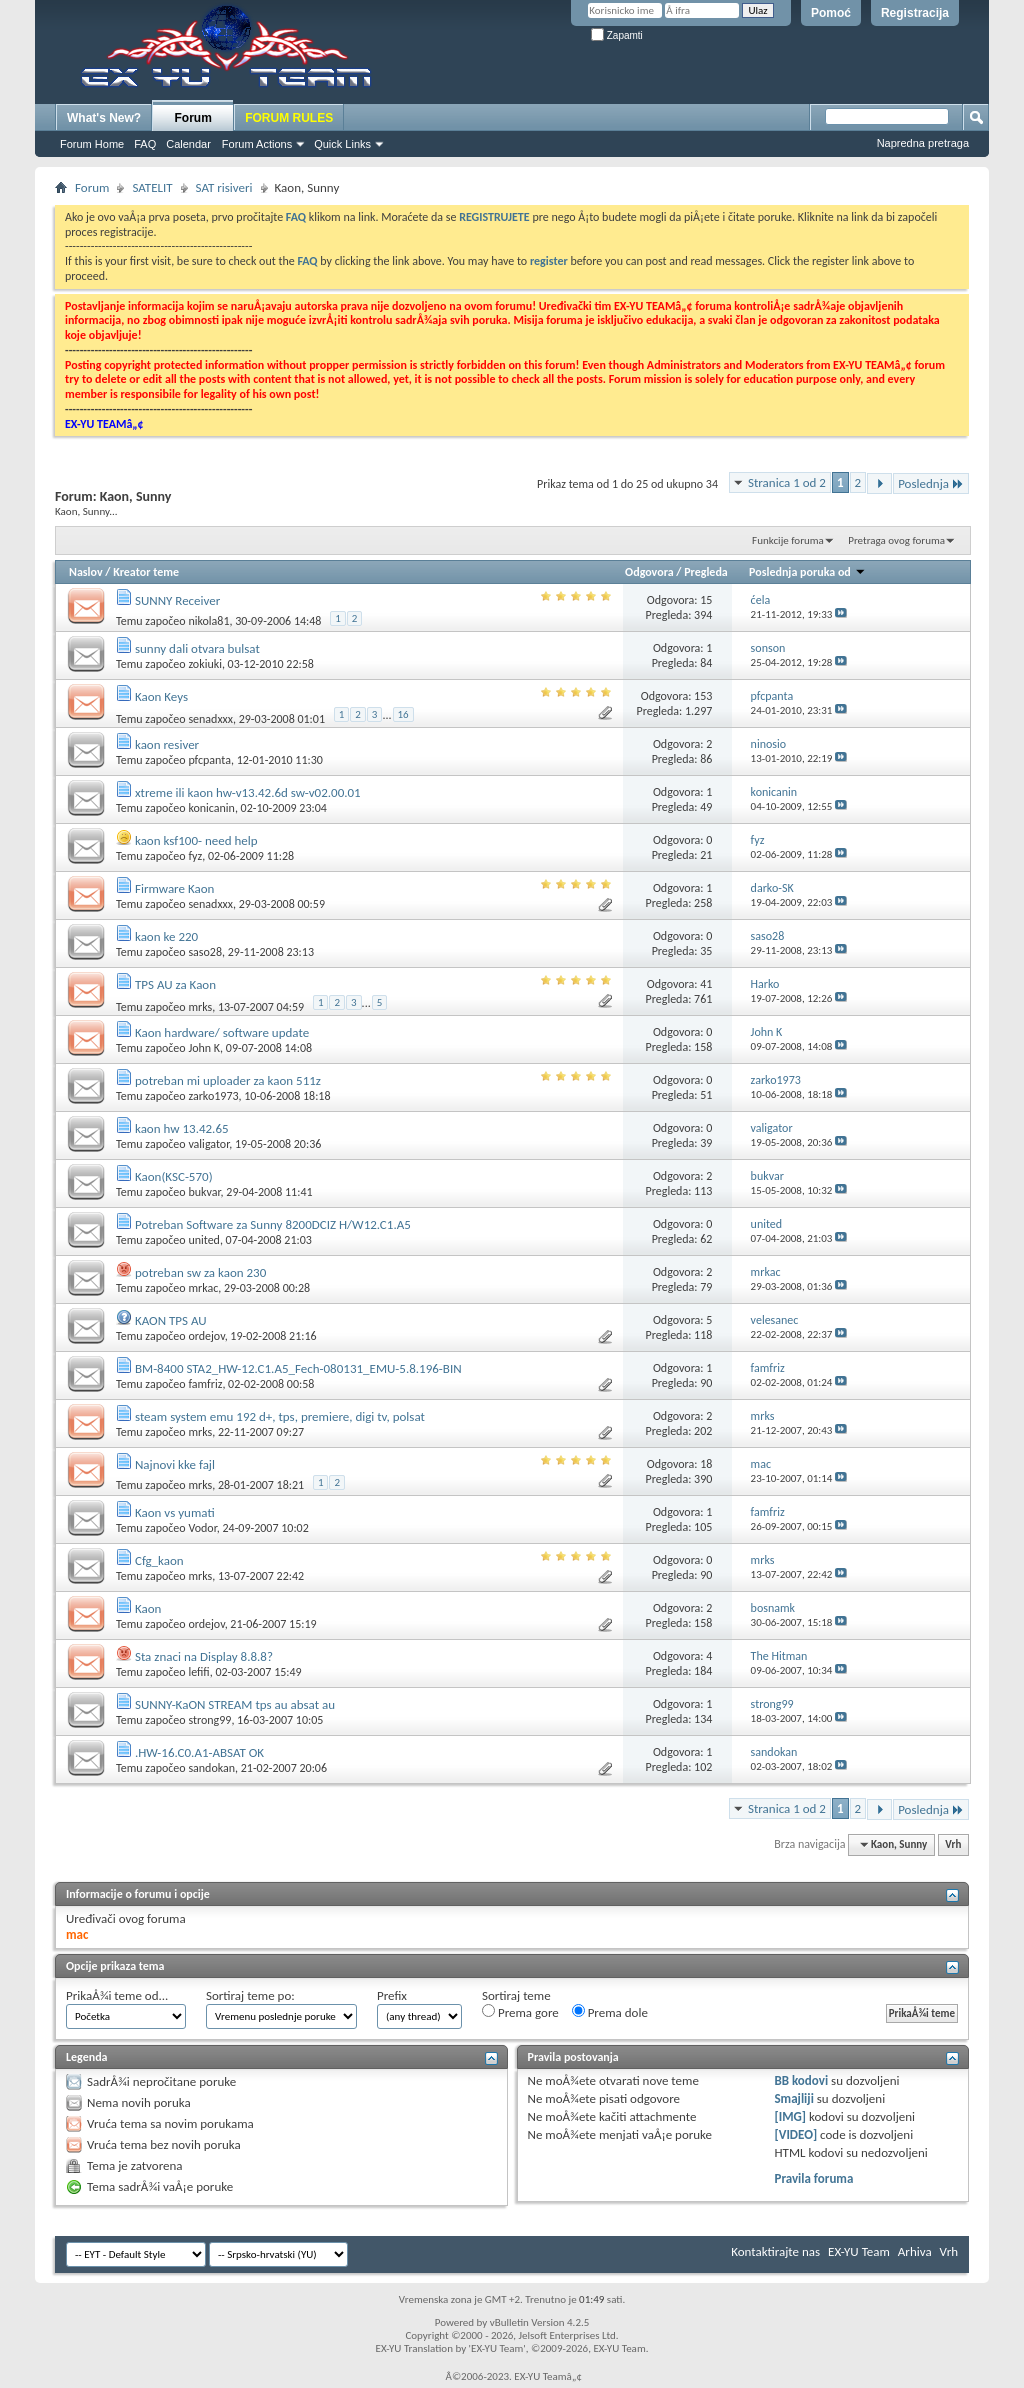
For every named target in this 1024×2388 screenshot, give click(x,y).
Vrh (953, 1844)
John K (204, 1048)
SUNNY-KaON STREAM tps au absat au (235, 1704)
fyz (195, 856)
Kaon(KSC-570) (174, 1176)
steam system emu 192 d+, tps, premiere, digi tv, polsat (280, 1416)
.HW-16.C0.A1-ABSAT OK (199, 1752)
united (204, 1240)
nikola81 (208, 621)
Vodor (202, 1528)
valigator (208, 1144)
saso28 (205, 952)
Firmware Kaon (174, 888)
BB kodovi (801, 2080)
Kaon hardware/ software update (222, 1032)
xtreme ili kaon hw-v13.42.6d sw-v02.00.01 (248, 792)
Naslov (86, 572)
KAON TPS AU (171, 1320)
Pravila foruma (813, 2178)
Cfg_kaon (159, 1560)
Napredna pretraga (923, 143)
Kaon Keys (161, 696)
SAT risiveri (224, 187)
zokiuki (205, 664)
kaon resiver (167, 744)
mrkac (203, 1288)
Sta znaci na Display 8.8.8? (204, 1656)
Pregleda (706, 572)
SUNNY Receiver (177, 600)
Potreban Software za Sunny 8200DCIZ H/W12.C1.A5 (273, 1224)
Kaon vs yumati (175, 1512)
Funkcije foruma (788, 540)
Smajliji (793, 2098)
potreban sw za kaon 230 (200, 1272)
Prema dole (610, 2012)
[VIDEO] (795, 2134)
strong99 (209, 1720)
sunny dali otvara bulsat (197, 648)
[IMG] (790, 2116)
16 (403, 714)
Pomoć (831, 13)
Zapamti (617, 35)
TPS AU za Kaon (175, 984)
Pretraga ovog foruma (896, 540)
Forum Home (92, 144)
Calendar (188, 144)
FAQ (145, 144)
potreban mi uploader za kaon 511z (228, 1080)
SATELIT (152, 187)
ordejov (206, 1336)
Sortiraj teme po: (250, 1995)
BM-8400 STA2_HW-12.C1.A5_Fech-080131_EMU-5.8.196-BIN (298, 1368)
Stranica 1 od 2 (787, 482)
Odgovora (649, 572)
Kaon (148, 1608)
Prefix (392, 1995)
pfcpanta (209, 760)
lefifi (198, 1672)
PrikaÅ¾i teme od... (117, 1995)
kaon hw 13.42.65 (182, 1128)
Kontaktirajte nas (775, 2251)
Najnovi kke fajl (175, 1464)
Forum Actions (257, 144)
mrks (200, 1007)
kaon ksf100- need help (196, 840)
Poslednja (931, 483)
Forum (193, 118)
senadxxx (210, 719)
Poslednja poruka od (807, 572)
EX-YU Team (859, 2251)
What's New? (104, 118)
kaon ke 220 (166, 936)
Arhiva (915, 2251)
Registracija (915, 13)
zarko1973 (213, 1096)
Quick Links (342, 144)
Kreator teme (146, 572)
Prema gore (520, 2012)
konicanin (211, 808)
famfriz (205, 1384)
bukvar (204, 1192)
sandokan (211, 1768)
